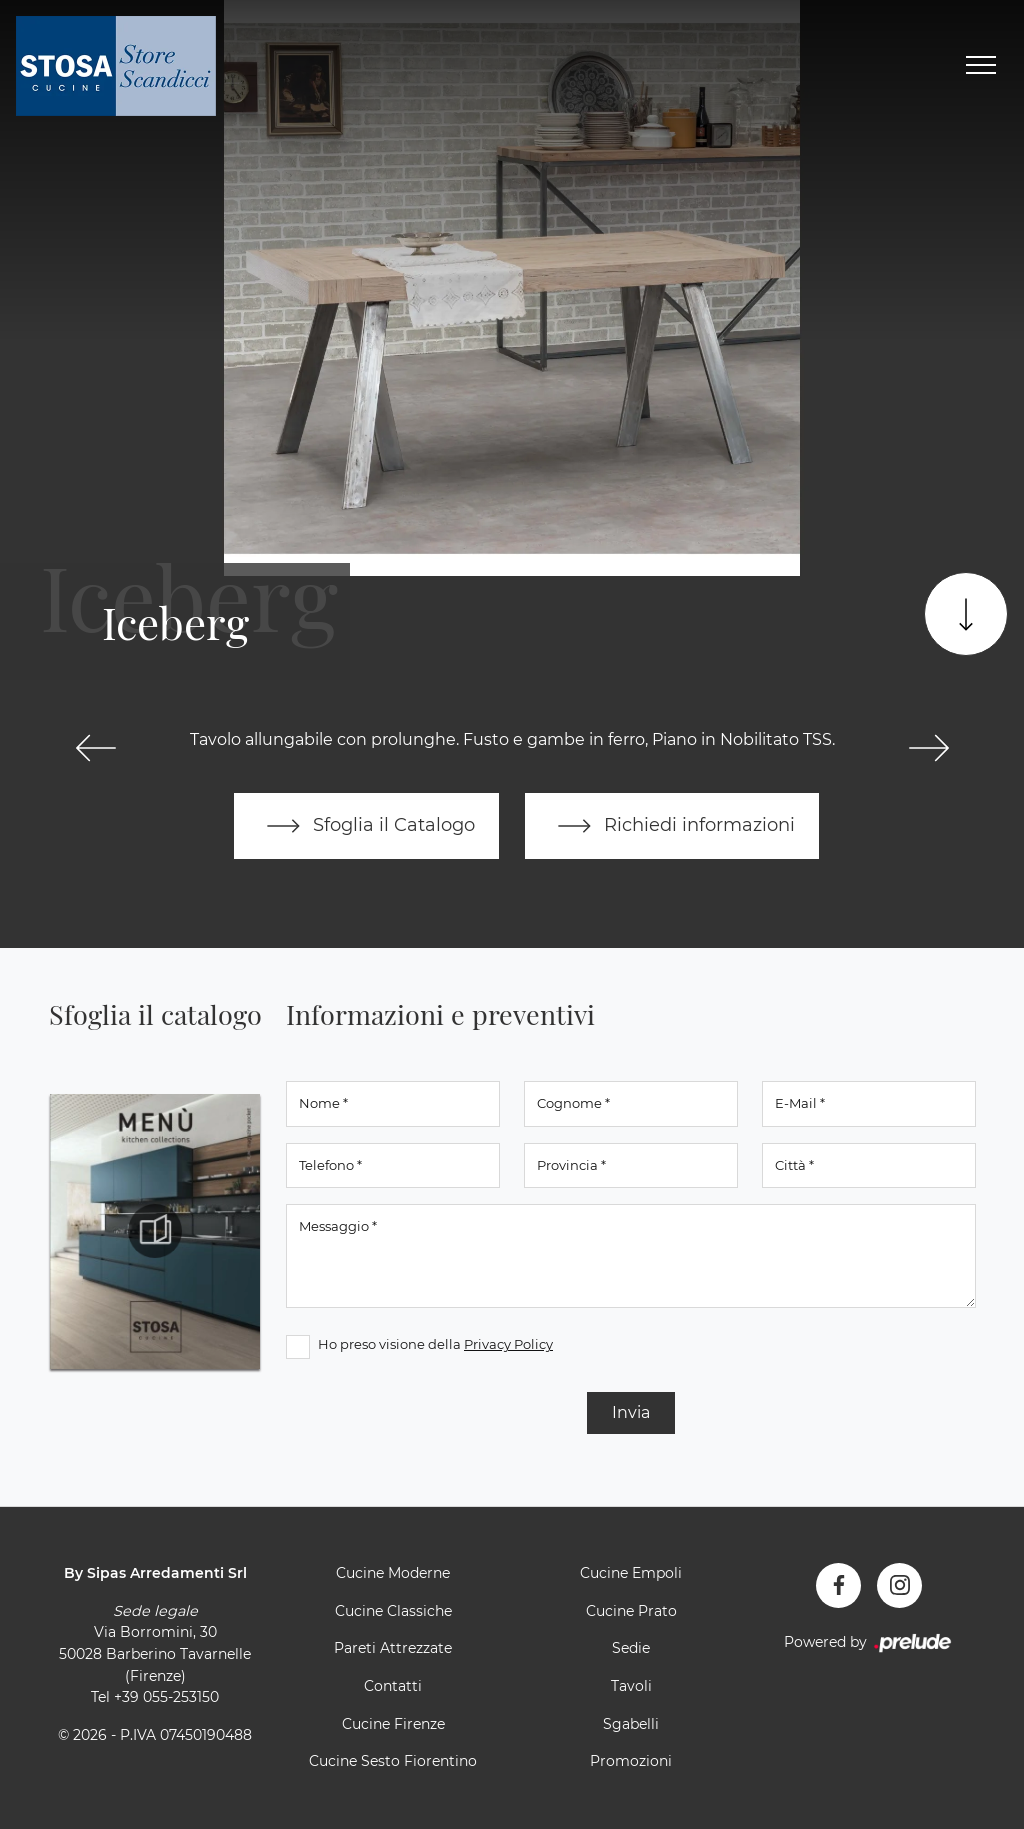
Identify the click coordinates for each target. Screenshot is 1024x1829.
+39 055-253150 (166, 1697)
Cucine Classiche (393, 1611)
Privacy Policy (508, 1344)
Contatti (393, 1686)
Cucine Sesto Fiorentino (393, 1761)
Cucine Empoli (631, 1573)
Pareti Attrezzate (393, 1648)
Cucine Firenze (393, 1724)
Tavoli (631, 1686)
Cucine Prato (631, 1611)
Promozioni (631, 1761)
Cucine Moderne (393, 1573)
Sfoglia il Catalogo (366, 826)
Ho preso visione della (435, 1344)
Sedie (631, 1648)
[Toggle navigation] (981, 66)
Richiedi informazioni (672, 826)
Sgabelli (631, 1724)
